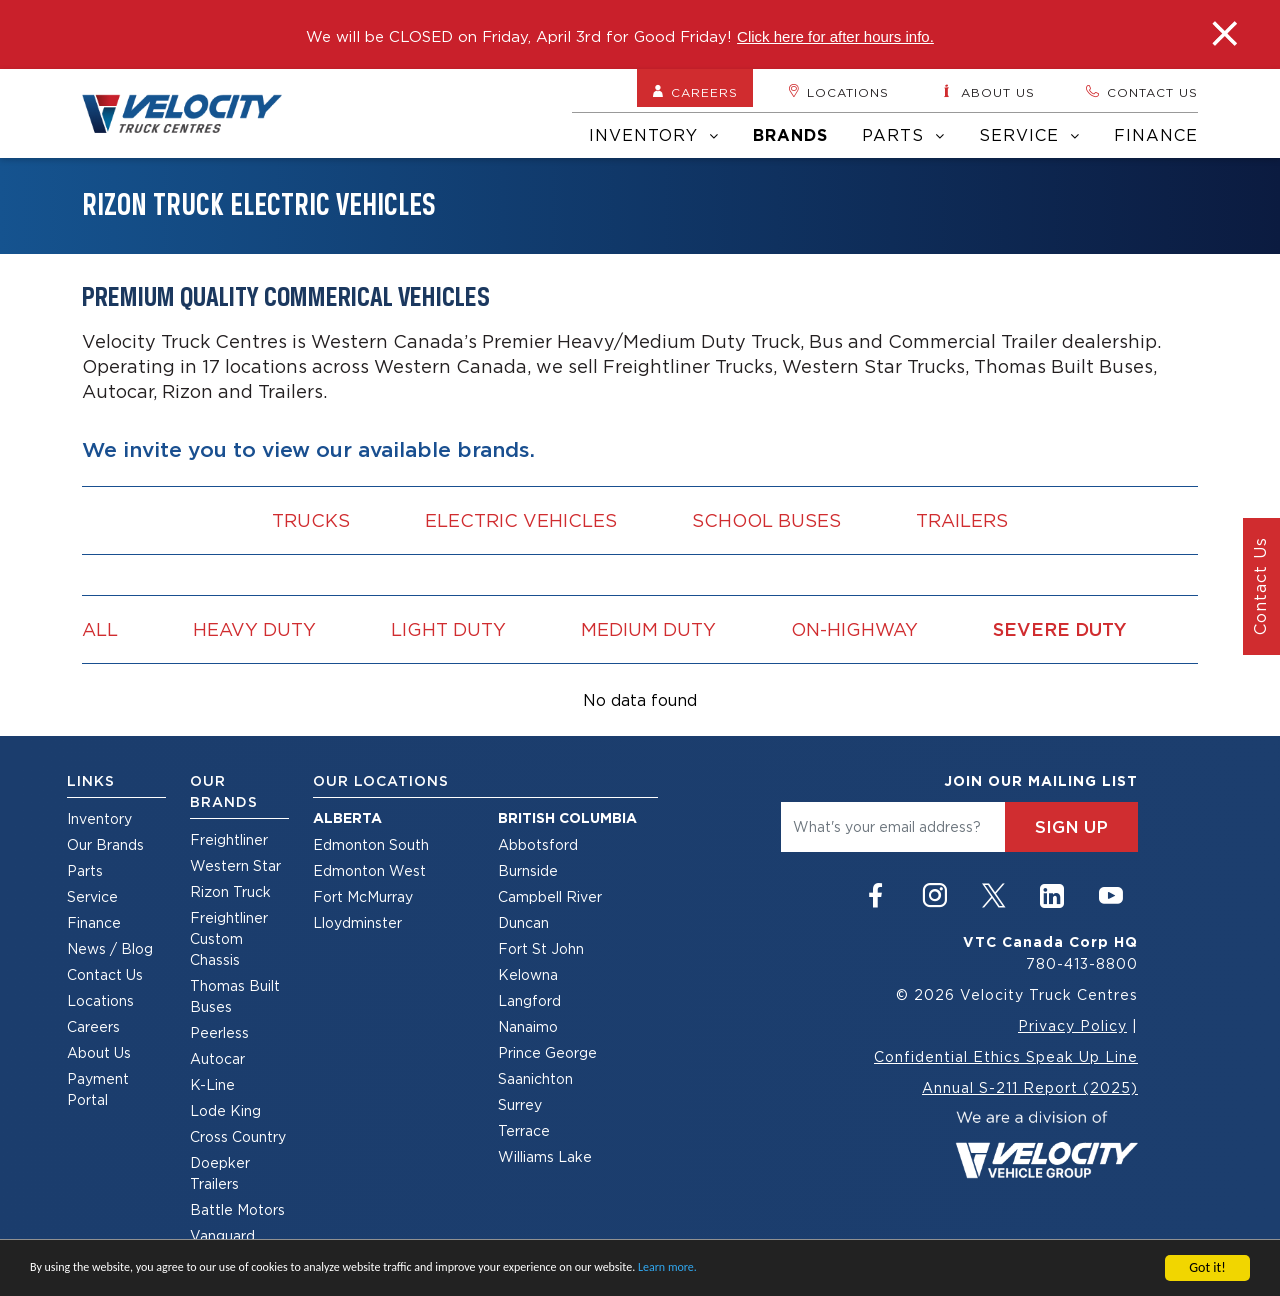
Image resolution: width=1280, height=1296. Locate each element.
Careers (695, 92)
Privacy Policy (1072, 1025)
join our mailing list (1041, 781)
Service (1029, 135)
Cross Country (238, 1136)
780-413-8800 (1082, 963)
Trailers (962, 520)
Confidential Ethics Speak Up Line (1006, 1056)
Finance (1156, 135)
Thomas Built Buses (235, 996)
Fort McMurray (363, 896)
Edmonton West (369, 870)
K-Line (212, 1084)
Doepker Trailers (220, 1173)
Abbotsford (538, 844)
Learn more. (667, 1268)
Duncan (523, 922)
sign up (1071, 827)
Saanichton (535, 1078)
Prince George (547, 1052)
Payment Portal (98, 1089)
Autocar (217, 1058)
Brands (790, 135)
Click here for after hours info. (835, 36)
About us (987, 92)
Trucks (311, 520)
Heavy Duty (254, 629)
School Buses (766, 520)
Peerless (219, 1032)
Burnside (528, 870)
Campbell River (550, 896)
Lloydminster (357, 922)
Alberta (347, 818)
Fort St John (541, 948)
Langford (529, 1000)
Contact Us (105, 974)
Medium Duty (648, 629)
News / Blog (110, 948)
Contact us (1141, 92)
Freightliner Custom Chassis (229, 938)
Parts (903, 135)
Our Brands (105, 844)
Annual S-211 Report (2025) (1030, 1087)
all (100, 629)
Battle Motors (237, 1209)
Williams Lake (545, 1156)
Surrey (520, 1104)
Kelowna (528, 974)
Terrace (524, 1130)
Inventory (654, 135)
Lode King (225, 1110)
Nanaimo (528, 1026)
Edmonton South (371, 844)
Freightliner (229, 839)
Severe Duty (1060, 629)
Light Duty (448, 629)
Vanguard (222, 1235)
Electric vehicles (521, 520)
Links (91, 781)
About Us (99, 1052)
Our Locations (381, 781)
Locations (838, 92)
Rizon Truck (230, 891)
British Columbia (567, 818)
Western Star (235, 865)
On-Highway (854, 629)
